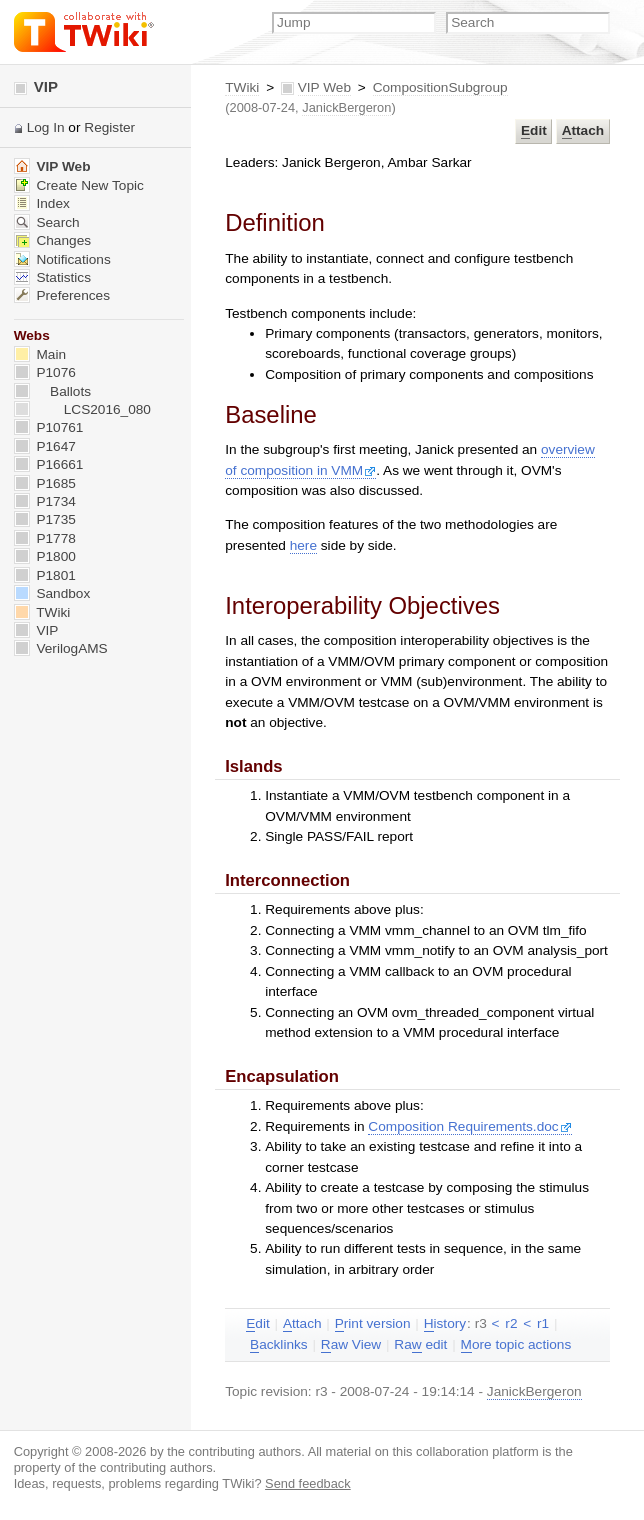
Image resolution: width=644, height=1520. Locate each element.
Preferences (62, 295)
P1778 (45, 538)
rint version (373, 1324)
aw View (351, 1345)
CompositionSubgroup (440, 87)
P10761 (49, 427)
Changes (52, 240)
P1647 (45, 446)
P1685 (45, 483)
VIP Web (324, 87)
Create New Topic (79, 185)
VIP (36, 86)
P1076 (45, 372)
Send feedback (308, 1483)
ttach (583, 131)
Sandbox (52, 593)
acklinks (279, 1345)
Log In (46, 127)
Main (40, 354)
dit (534, 131)
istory (445, 1324)
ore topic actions (516, 1345)
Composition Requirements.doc (469, 1126)
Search (47, 222)
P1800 (45, 556)
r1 (543, 1323)
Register (109, 127)
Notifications (62, 259)
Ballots (52, 391)
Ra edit (420, 1345)
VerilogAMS (61, 648)
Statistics (52, 277)
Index (42, 203)
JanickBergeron (346, 107)
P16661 (49, 464)
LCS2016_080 (82, 409)
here (303, 545)
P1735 (45, 519)
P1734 (45, 501)
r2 (511, 1323)
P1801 (45, 575)
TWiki (242, 87)
